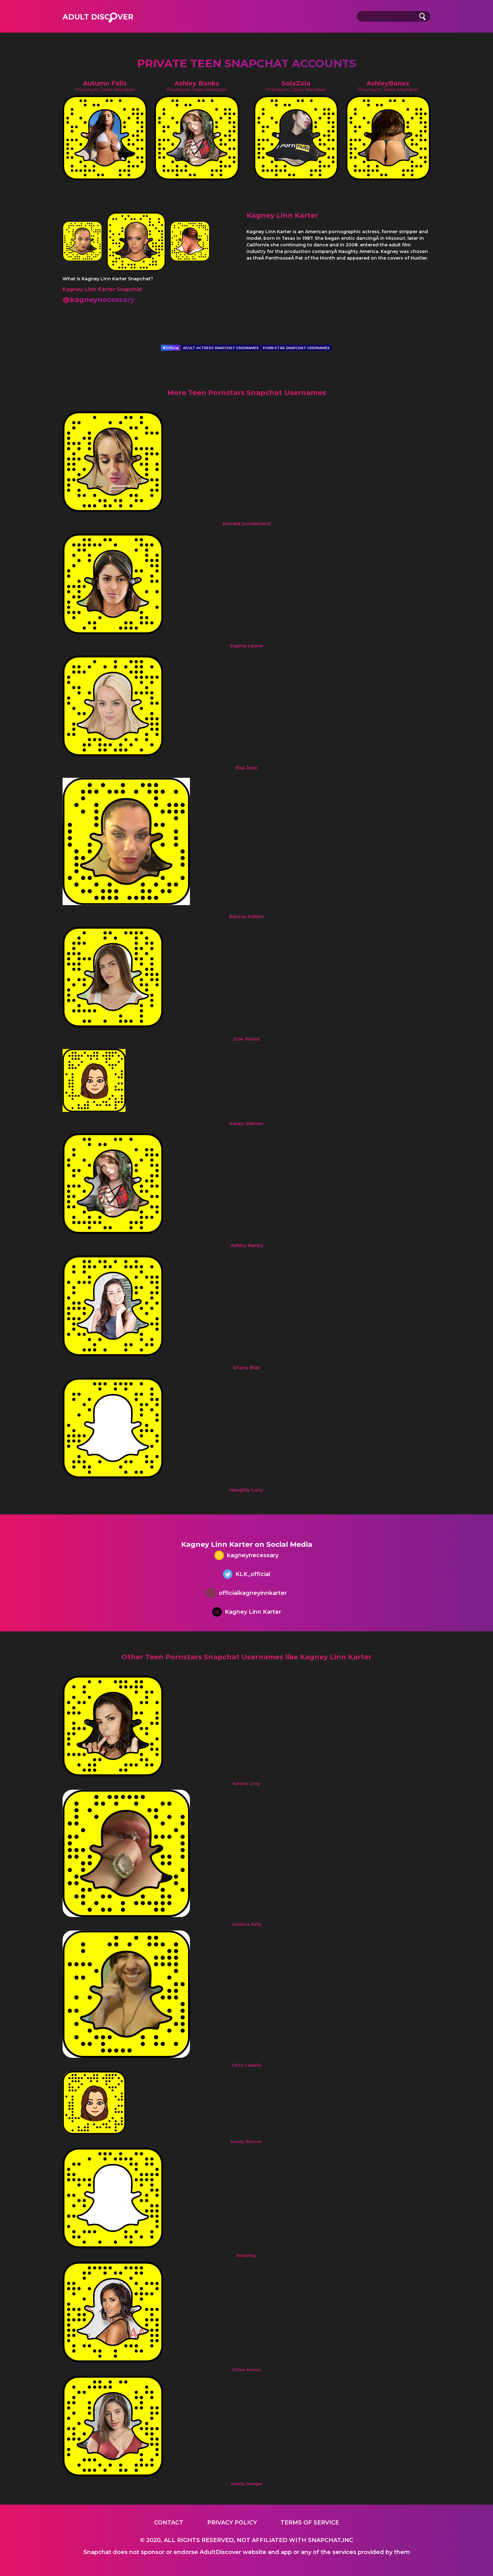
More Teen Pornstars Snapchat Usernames (246, 392)
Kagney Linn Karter (246, 1613)
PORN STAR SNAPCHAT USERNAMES (296, 348)
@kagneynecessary (99, 299)
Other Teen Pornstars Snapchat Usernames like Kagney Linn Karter (246, 1657)
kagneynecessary (246, 1556)
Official (171, 348)
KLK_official (246, 1575)
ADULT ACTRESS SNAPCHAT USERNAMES (221, 348)
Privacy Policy (232, 2522)
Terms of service (309, 2522)
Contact (168, 2522)
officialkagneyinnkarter (246, 1594)
